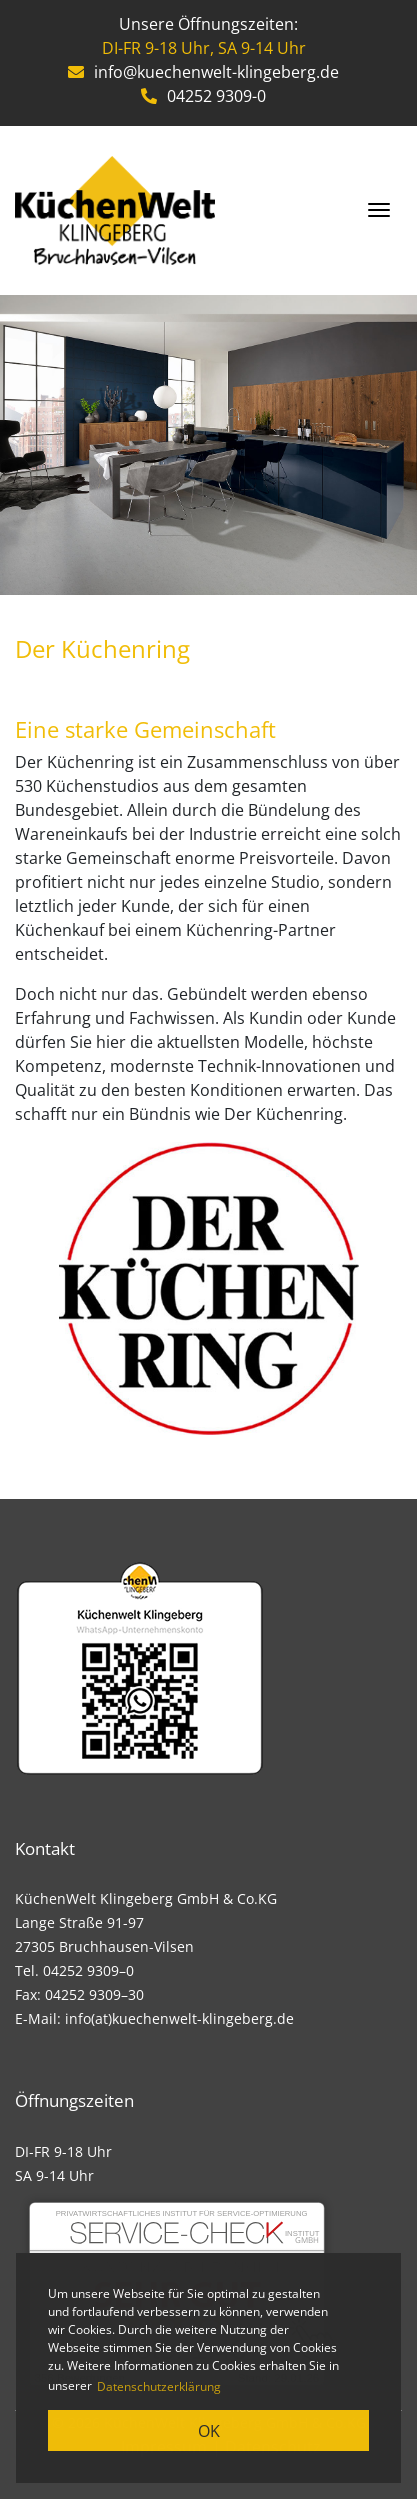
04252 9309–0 (88, 1970)
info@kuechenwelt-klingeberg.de (203, 72)
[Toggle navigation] (379, 210)
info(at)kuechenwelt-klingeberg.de (179, 2018)
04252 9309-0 (203, 96)
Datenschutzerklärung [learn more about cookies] (159, 2386)
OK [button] (209, 2431)
